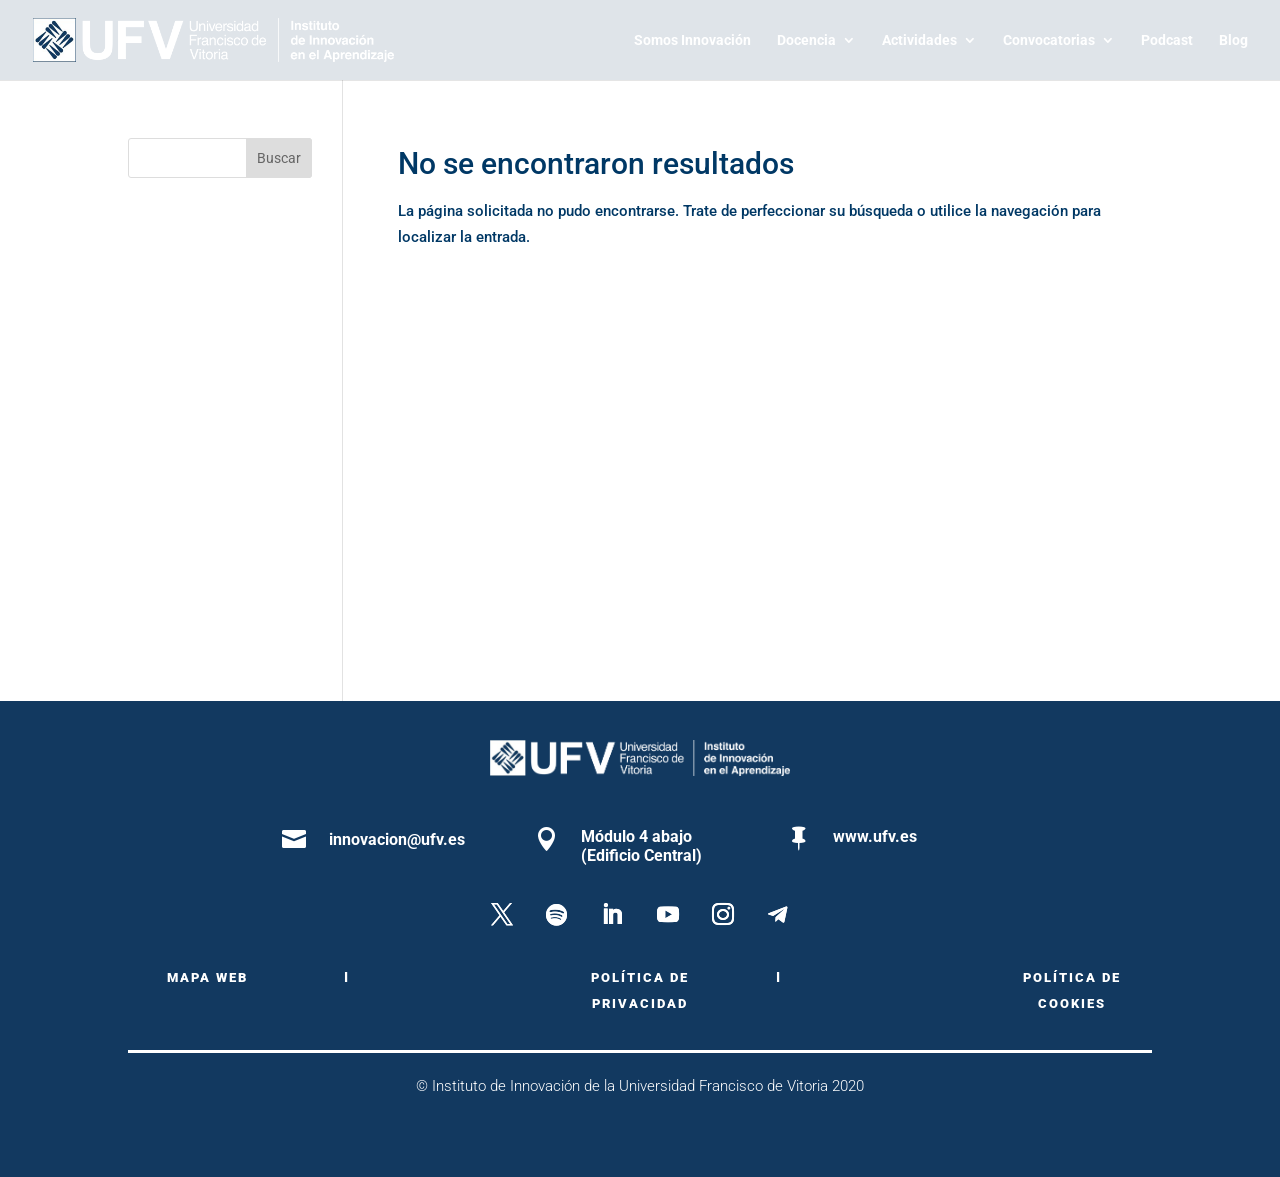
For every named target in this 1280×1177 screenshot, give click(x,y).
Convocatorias (1049, 40)
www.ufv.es (875, 836)
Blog (1233, 40)
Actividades (919, 40)
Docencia (806, 40)
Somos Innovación (692, 40)
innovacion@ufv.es (397, 839)
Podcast (1167, 40)
